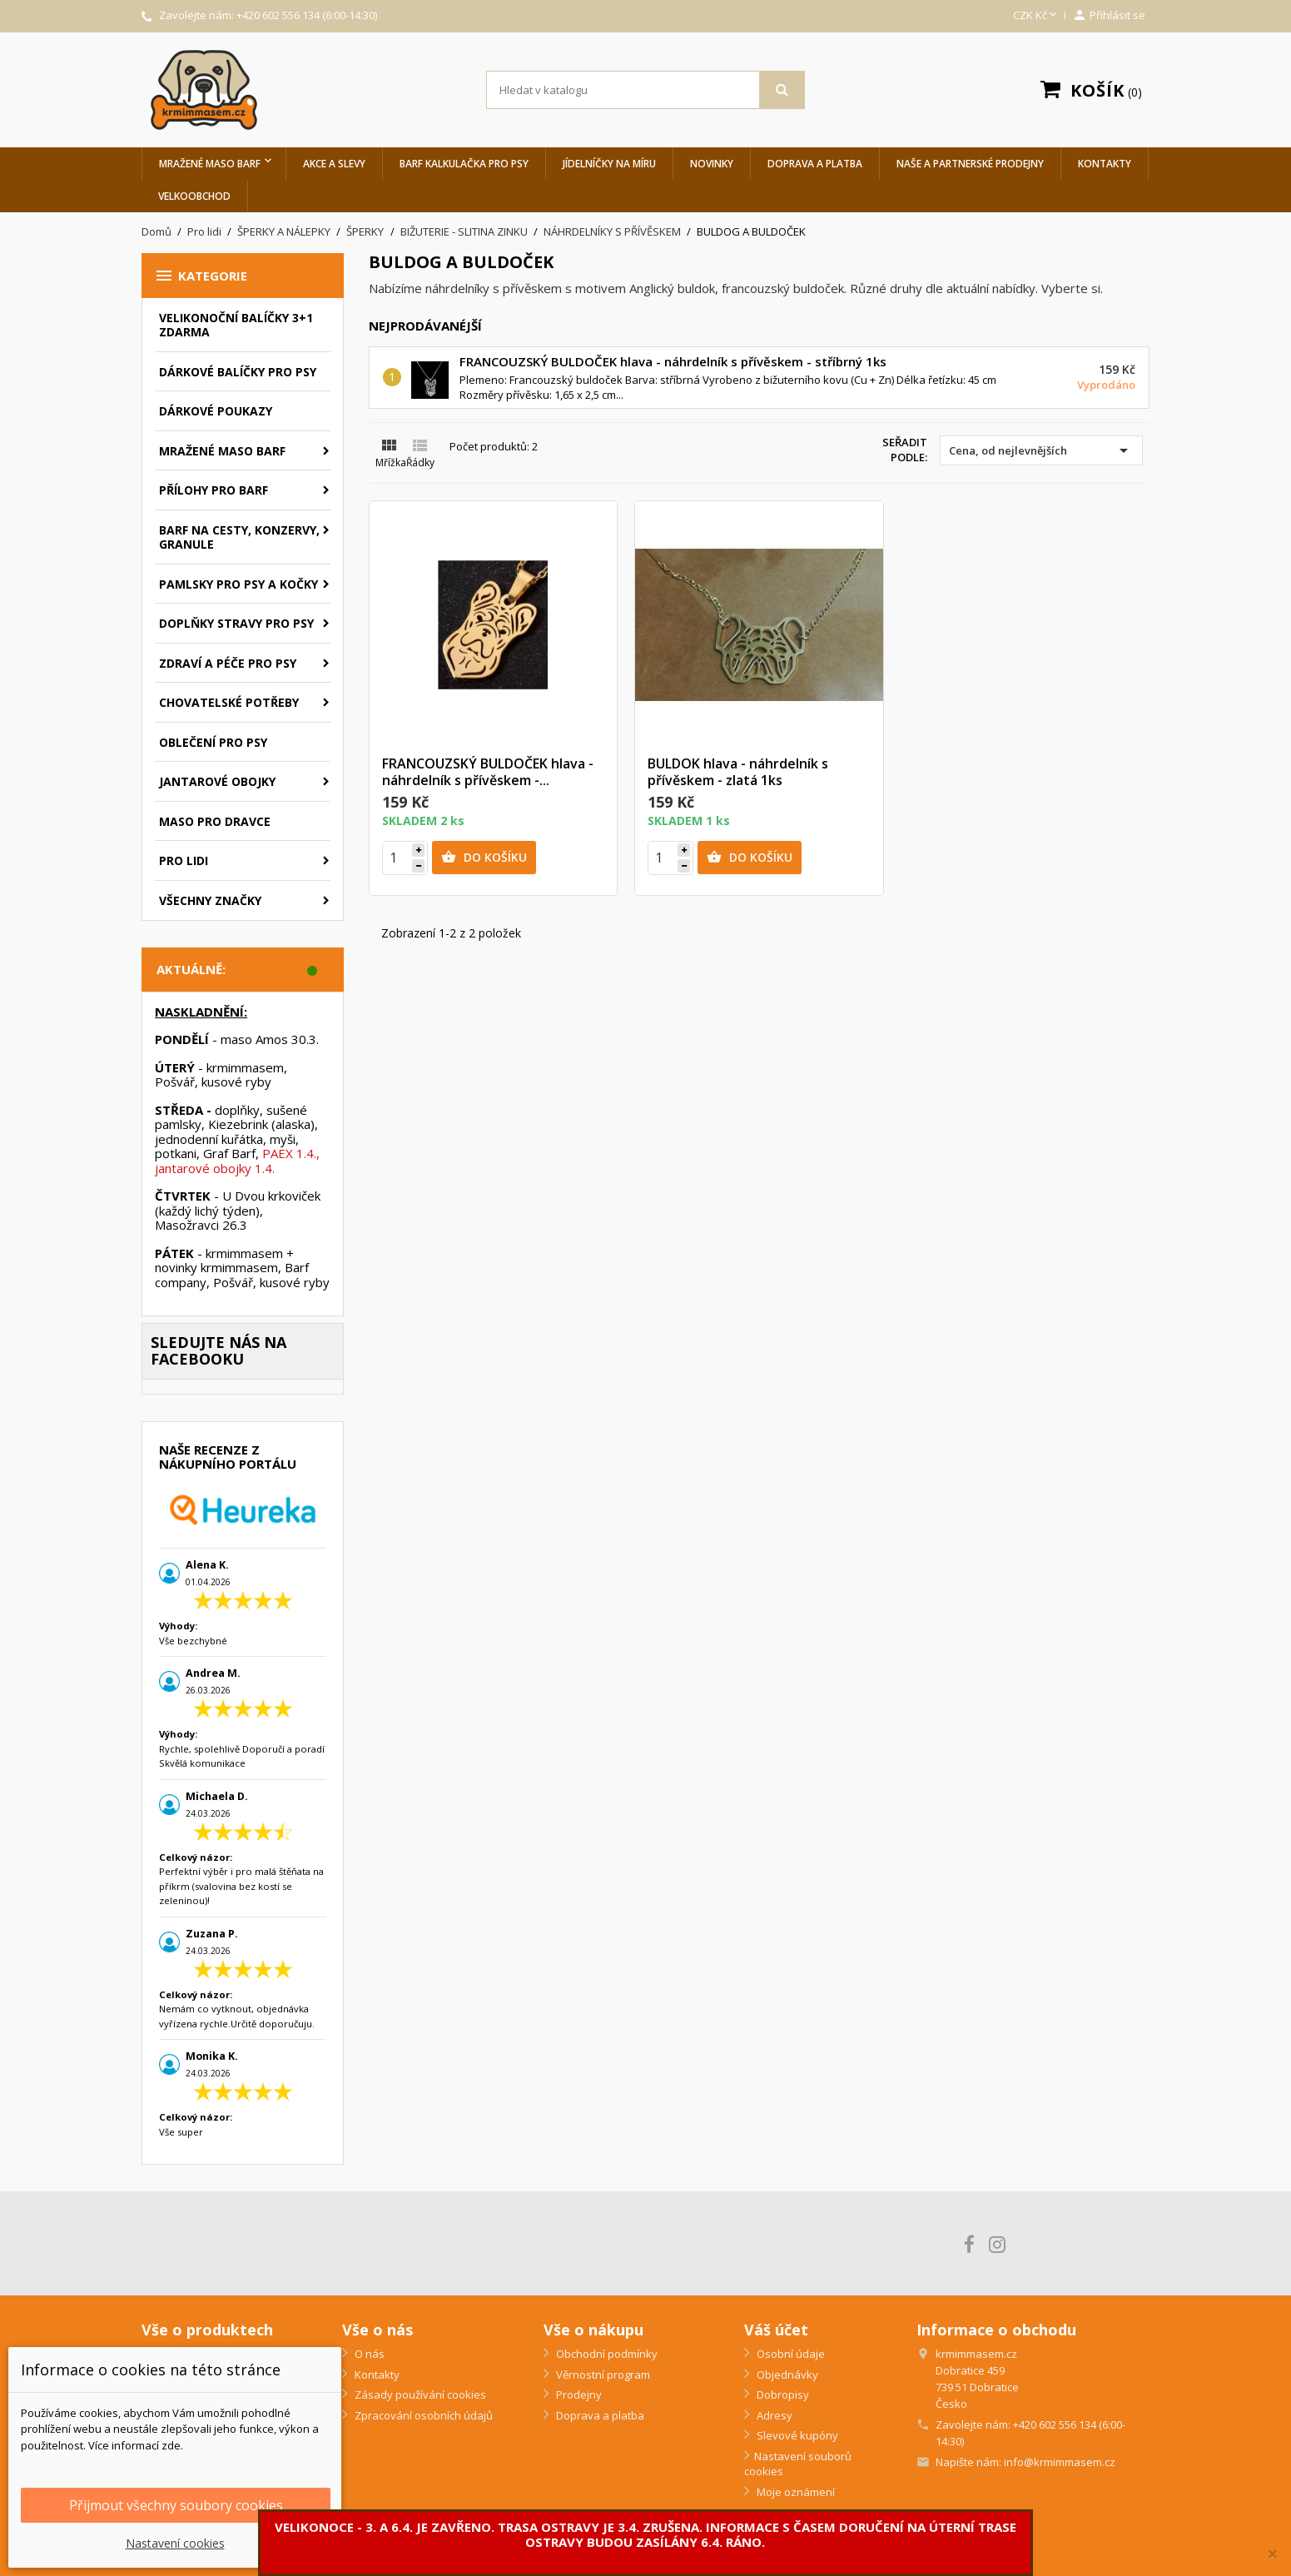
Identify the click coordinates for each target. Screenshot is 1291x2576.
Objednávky (786, 2374)
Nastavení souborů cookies (798, 2464)
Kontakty (1104, 164)
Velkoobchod (194, 196)
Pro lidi (183, 860)
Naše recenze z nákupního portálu (227, 1456)
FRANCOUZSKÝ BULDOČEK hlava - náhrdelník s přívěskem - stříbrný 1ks (672, 361)
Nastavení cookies (175, 2543)
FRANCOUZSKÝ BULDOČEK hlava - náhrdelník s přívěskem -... (487, 771)
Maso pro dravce (215, 821)
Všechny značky (210, 900)
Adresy (773, 2415)
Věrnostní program (602, 2374)
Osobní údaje (789, 2353)
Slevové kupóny (796, 2435)
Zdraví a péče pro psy (227, 663)
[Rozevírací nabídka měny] (1036, 15)
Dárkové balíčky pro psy (237, 372)
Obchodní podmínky (606, 2353)
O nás (368, 2353)
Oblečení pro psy (213, 742)
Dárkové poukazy (215, 411)
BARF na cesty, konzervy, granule (239, 537)
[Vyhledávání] (646, 90)
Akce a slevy (334, 164)
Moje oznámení (794, 2491)
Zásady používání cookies (419, 2394)
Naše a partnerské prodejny (970, 164)
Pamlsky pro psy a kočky (238, 584)
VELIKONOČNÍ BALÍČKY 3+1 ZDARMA (236, 325)
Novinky (711, 164)
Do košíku (484, 857)
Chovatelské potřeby (229, 702)
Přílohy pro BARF (213, 490)
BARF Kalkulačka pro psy (464, 164)
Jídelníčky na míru (609, 164)
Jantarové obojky (217, 781)
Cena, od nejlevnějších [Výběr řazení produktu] (1041, 450)
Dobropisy (781, 2394)
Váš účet (776, 2330)
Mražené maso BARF (210, 164)
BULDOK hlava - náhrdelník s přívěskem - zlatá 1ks (738, 771)
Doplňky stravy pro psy (236, 623)
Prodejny (578, 2394)
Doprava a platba (814, 164)
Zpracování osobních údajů (422, 2415)
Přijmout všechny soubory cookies (176, 2505)
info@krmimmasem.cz (1059, 2461)
